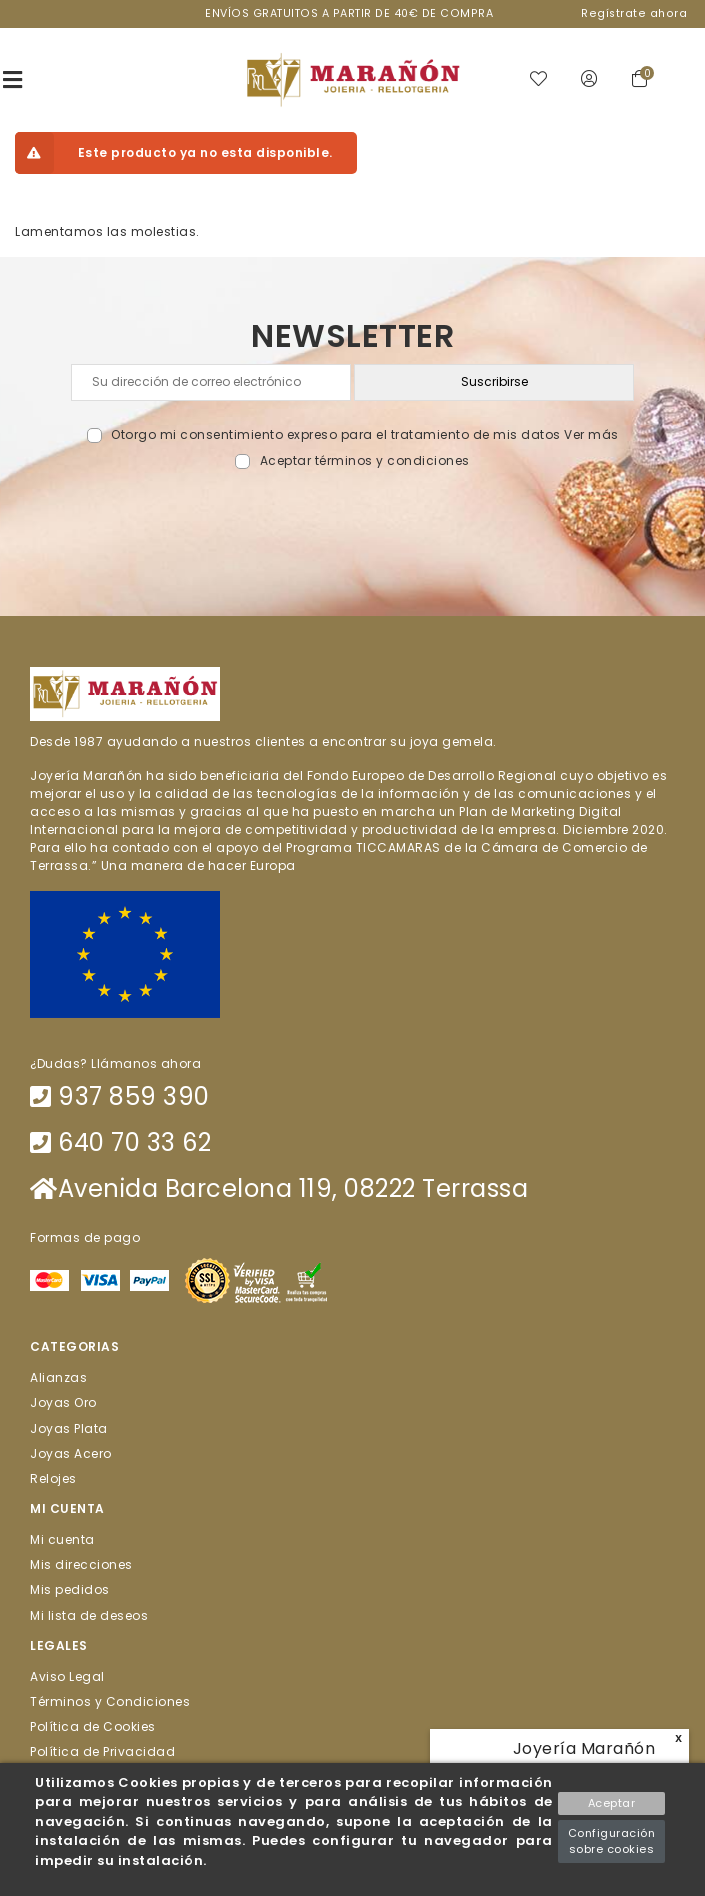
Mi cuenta (62, 1539)
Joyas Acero (71, 1452)
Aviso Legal (67, 1675)
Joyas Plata (69, 1427)
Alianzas (58, 1377)
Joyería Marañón (584, 1748)
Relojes (53, 1477)
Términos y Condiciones (110, 1701)
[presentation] (352, 516)
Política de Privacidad (102, 1751)
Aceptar (612, 1803)
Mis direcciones (81, 1564)
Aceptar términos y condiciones (365, 460)
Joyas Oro (63, 1402)
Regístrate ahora (634, 13)
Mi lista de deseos (89, 1614)
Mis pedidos (70, 1589)
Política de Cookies (93, 1726)
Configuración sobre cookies (612, 1841)
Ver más (591, 434)
